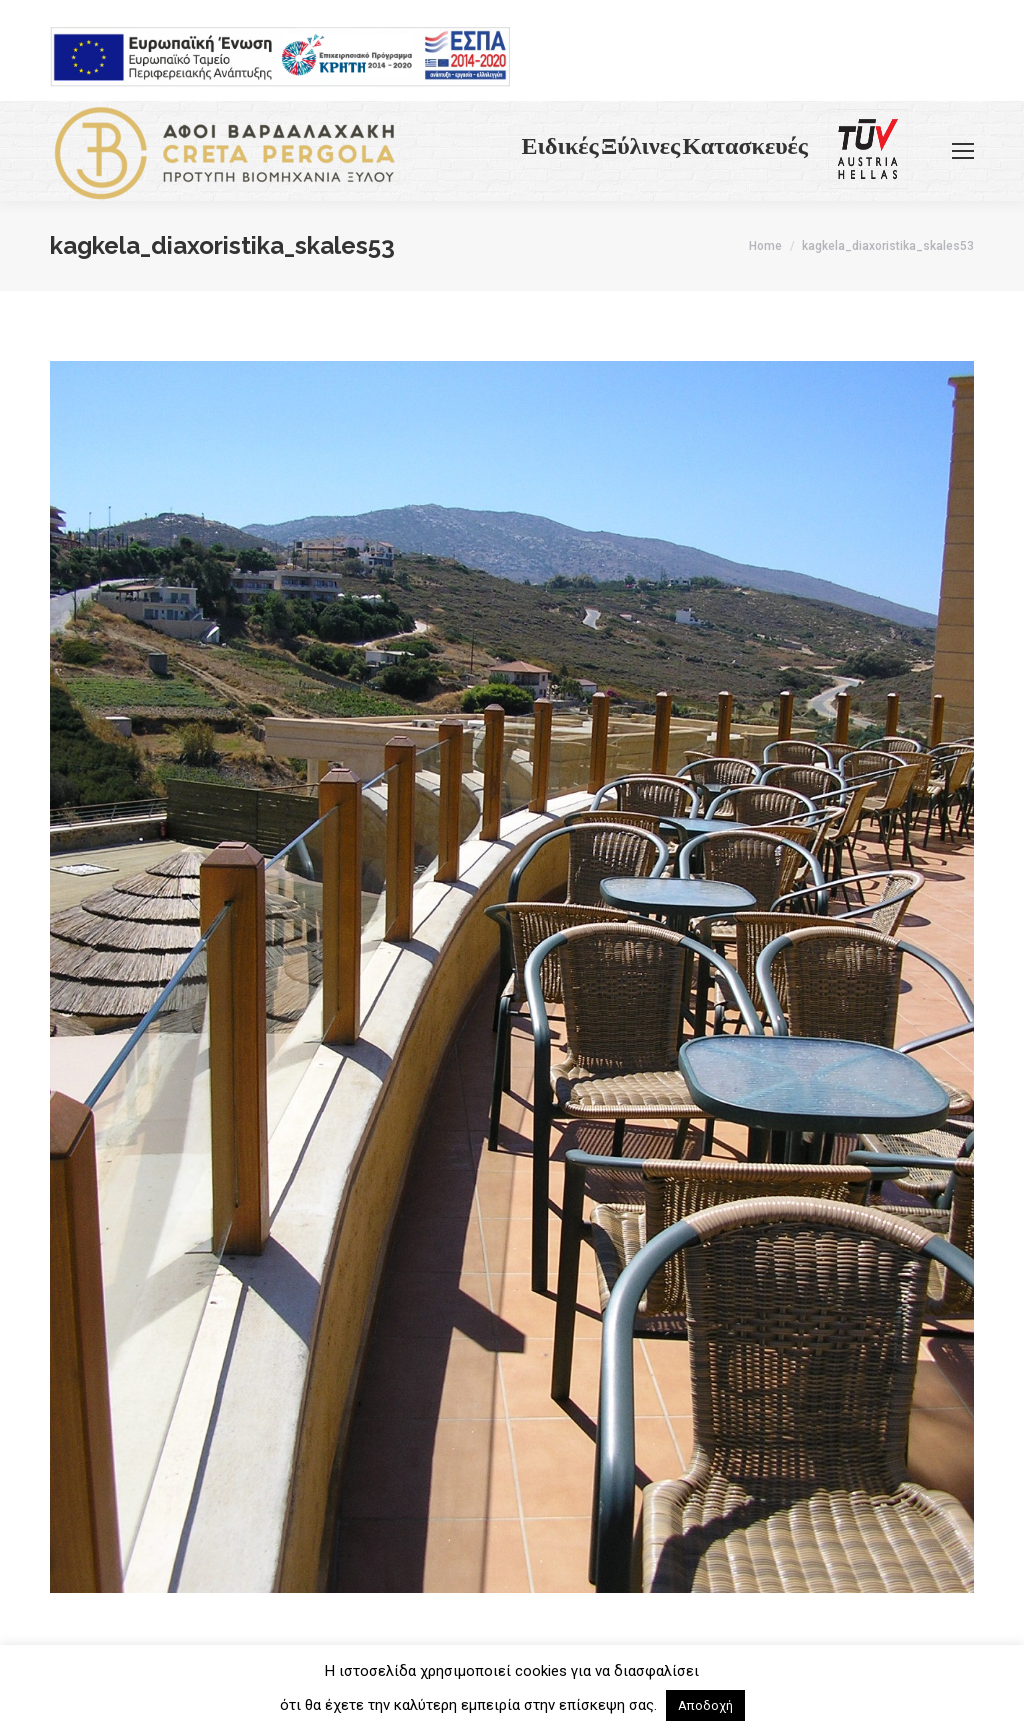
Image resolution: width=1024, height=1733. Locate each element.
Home (765, 246)
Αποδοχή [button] (705, 1705)
